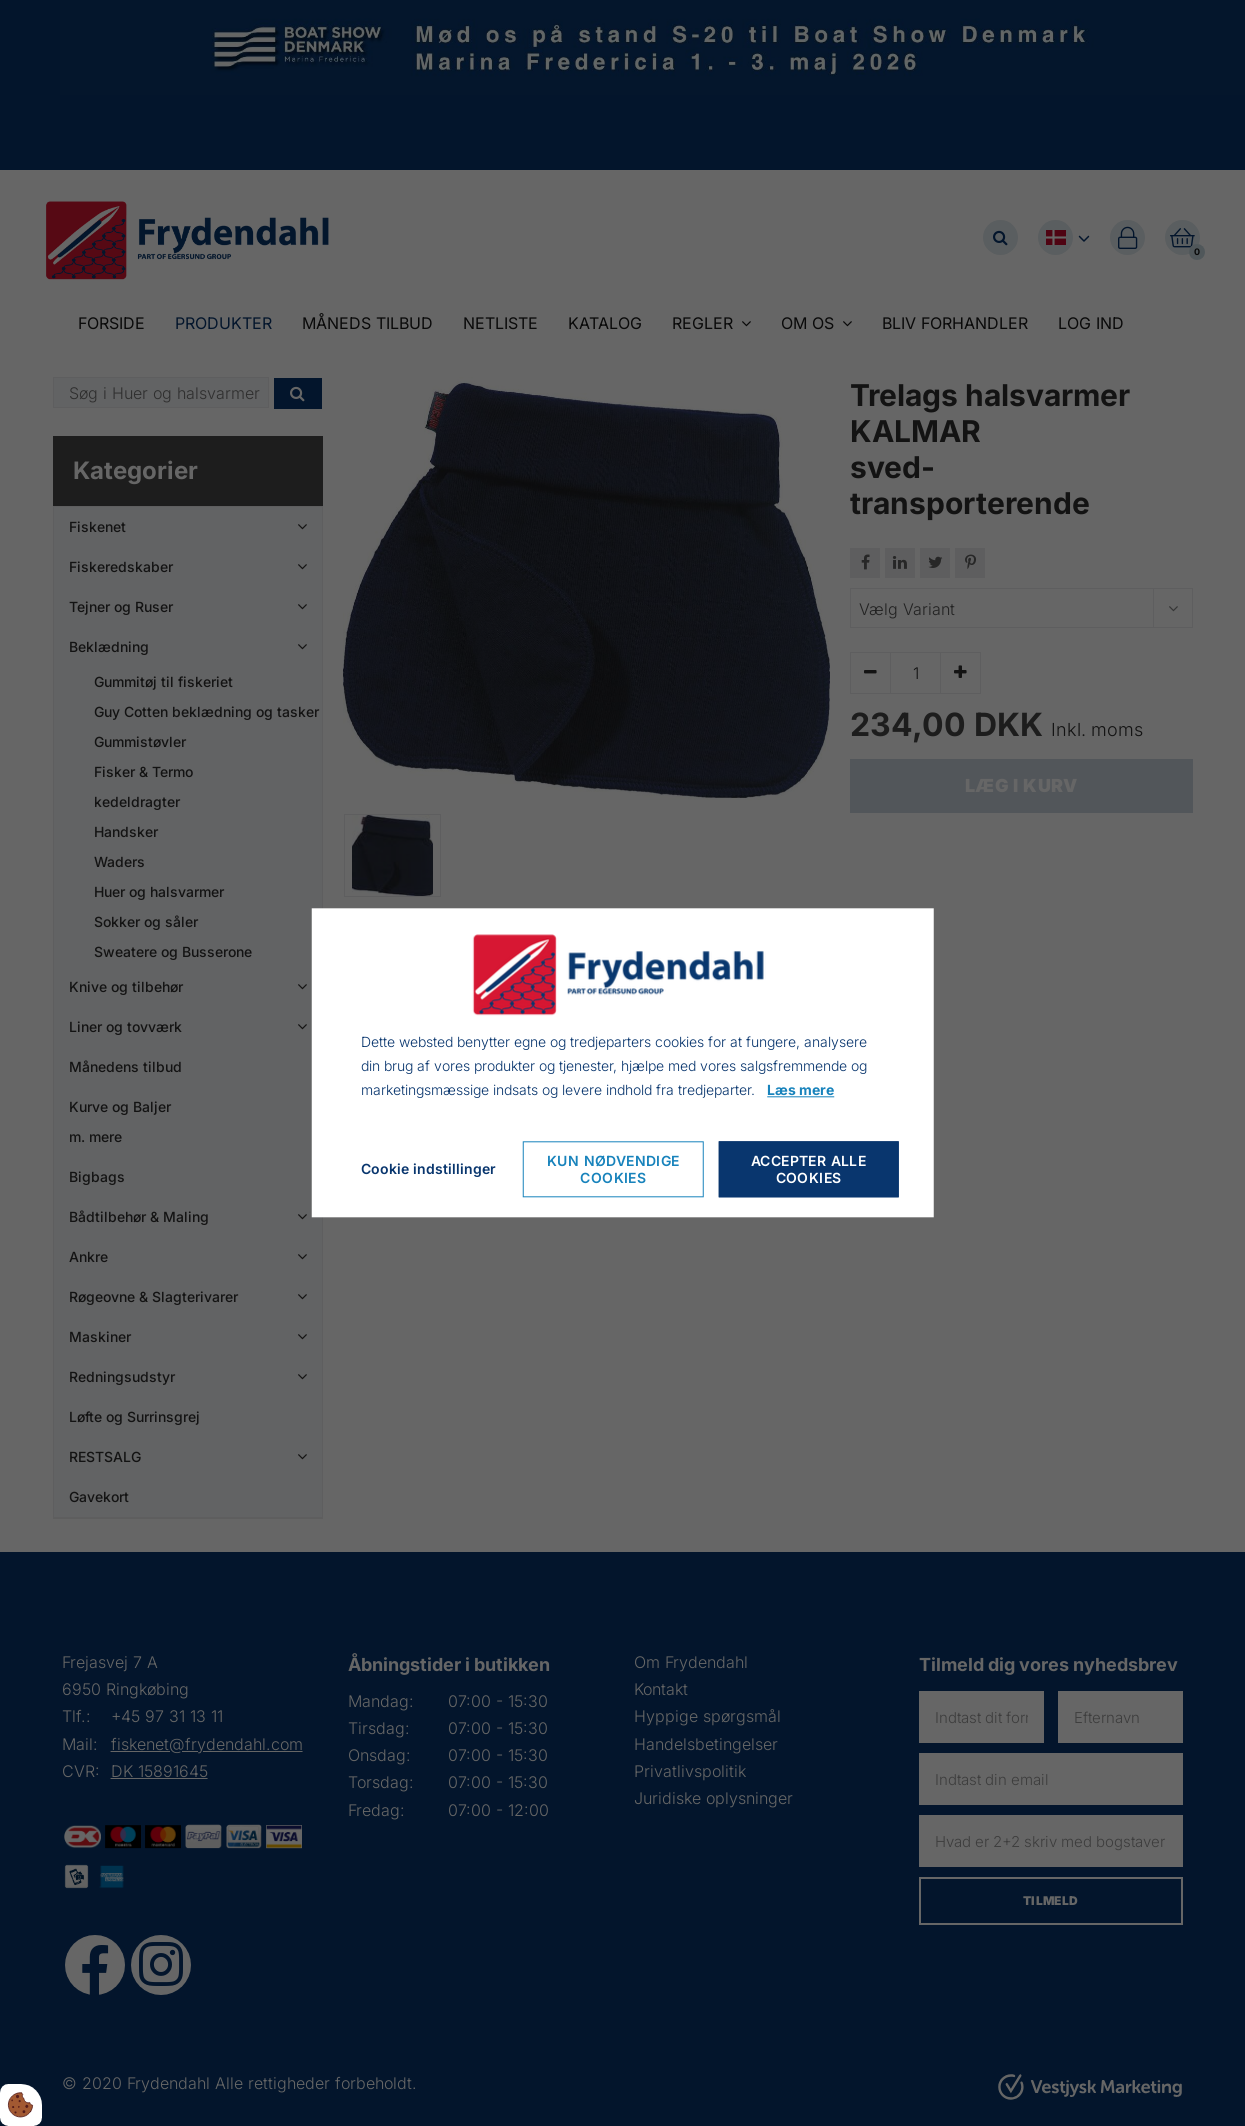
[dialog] (622, 1062)
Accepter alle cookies (808, 1170)
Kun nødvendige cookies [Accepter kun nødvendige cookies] (613, 1170)
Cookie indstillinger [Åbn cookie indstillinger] (428, 1169)
